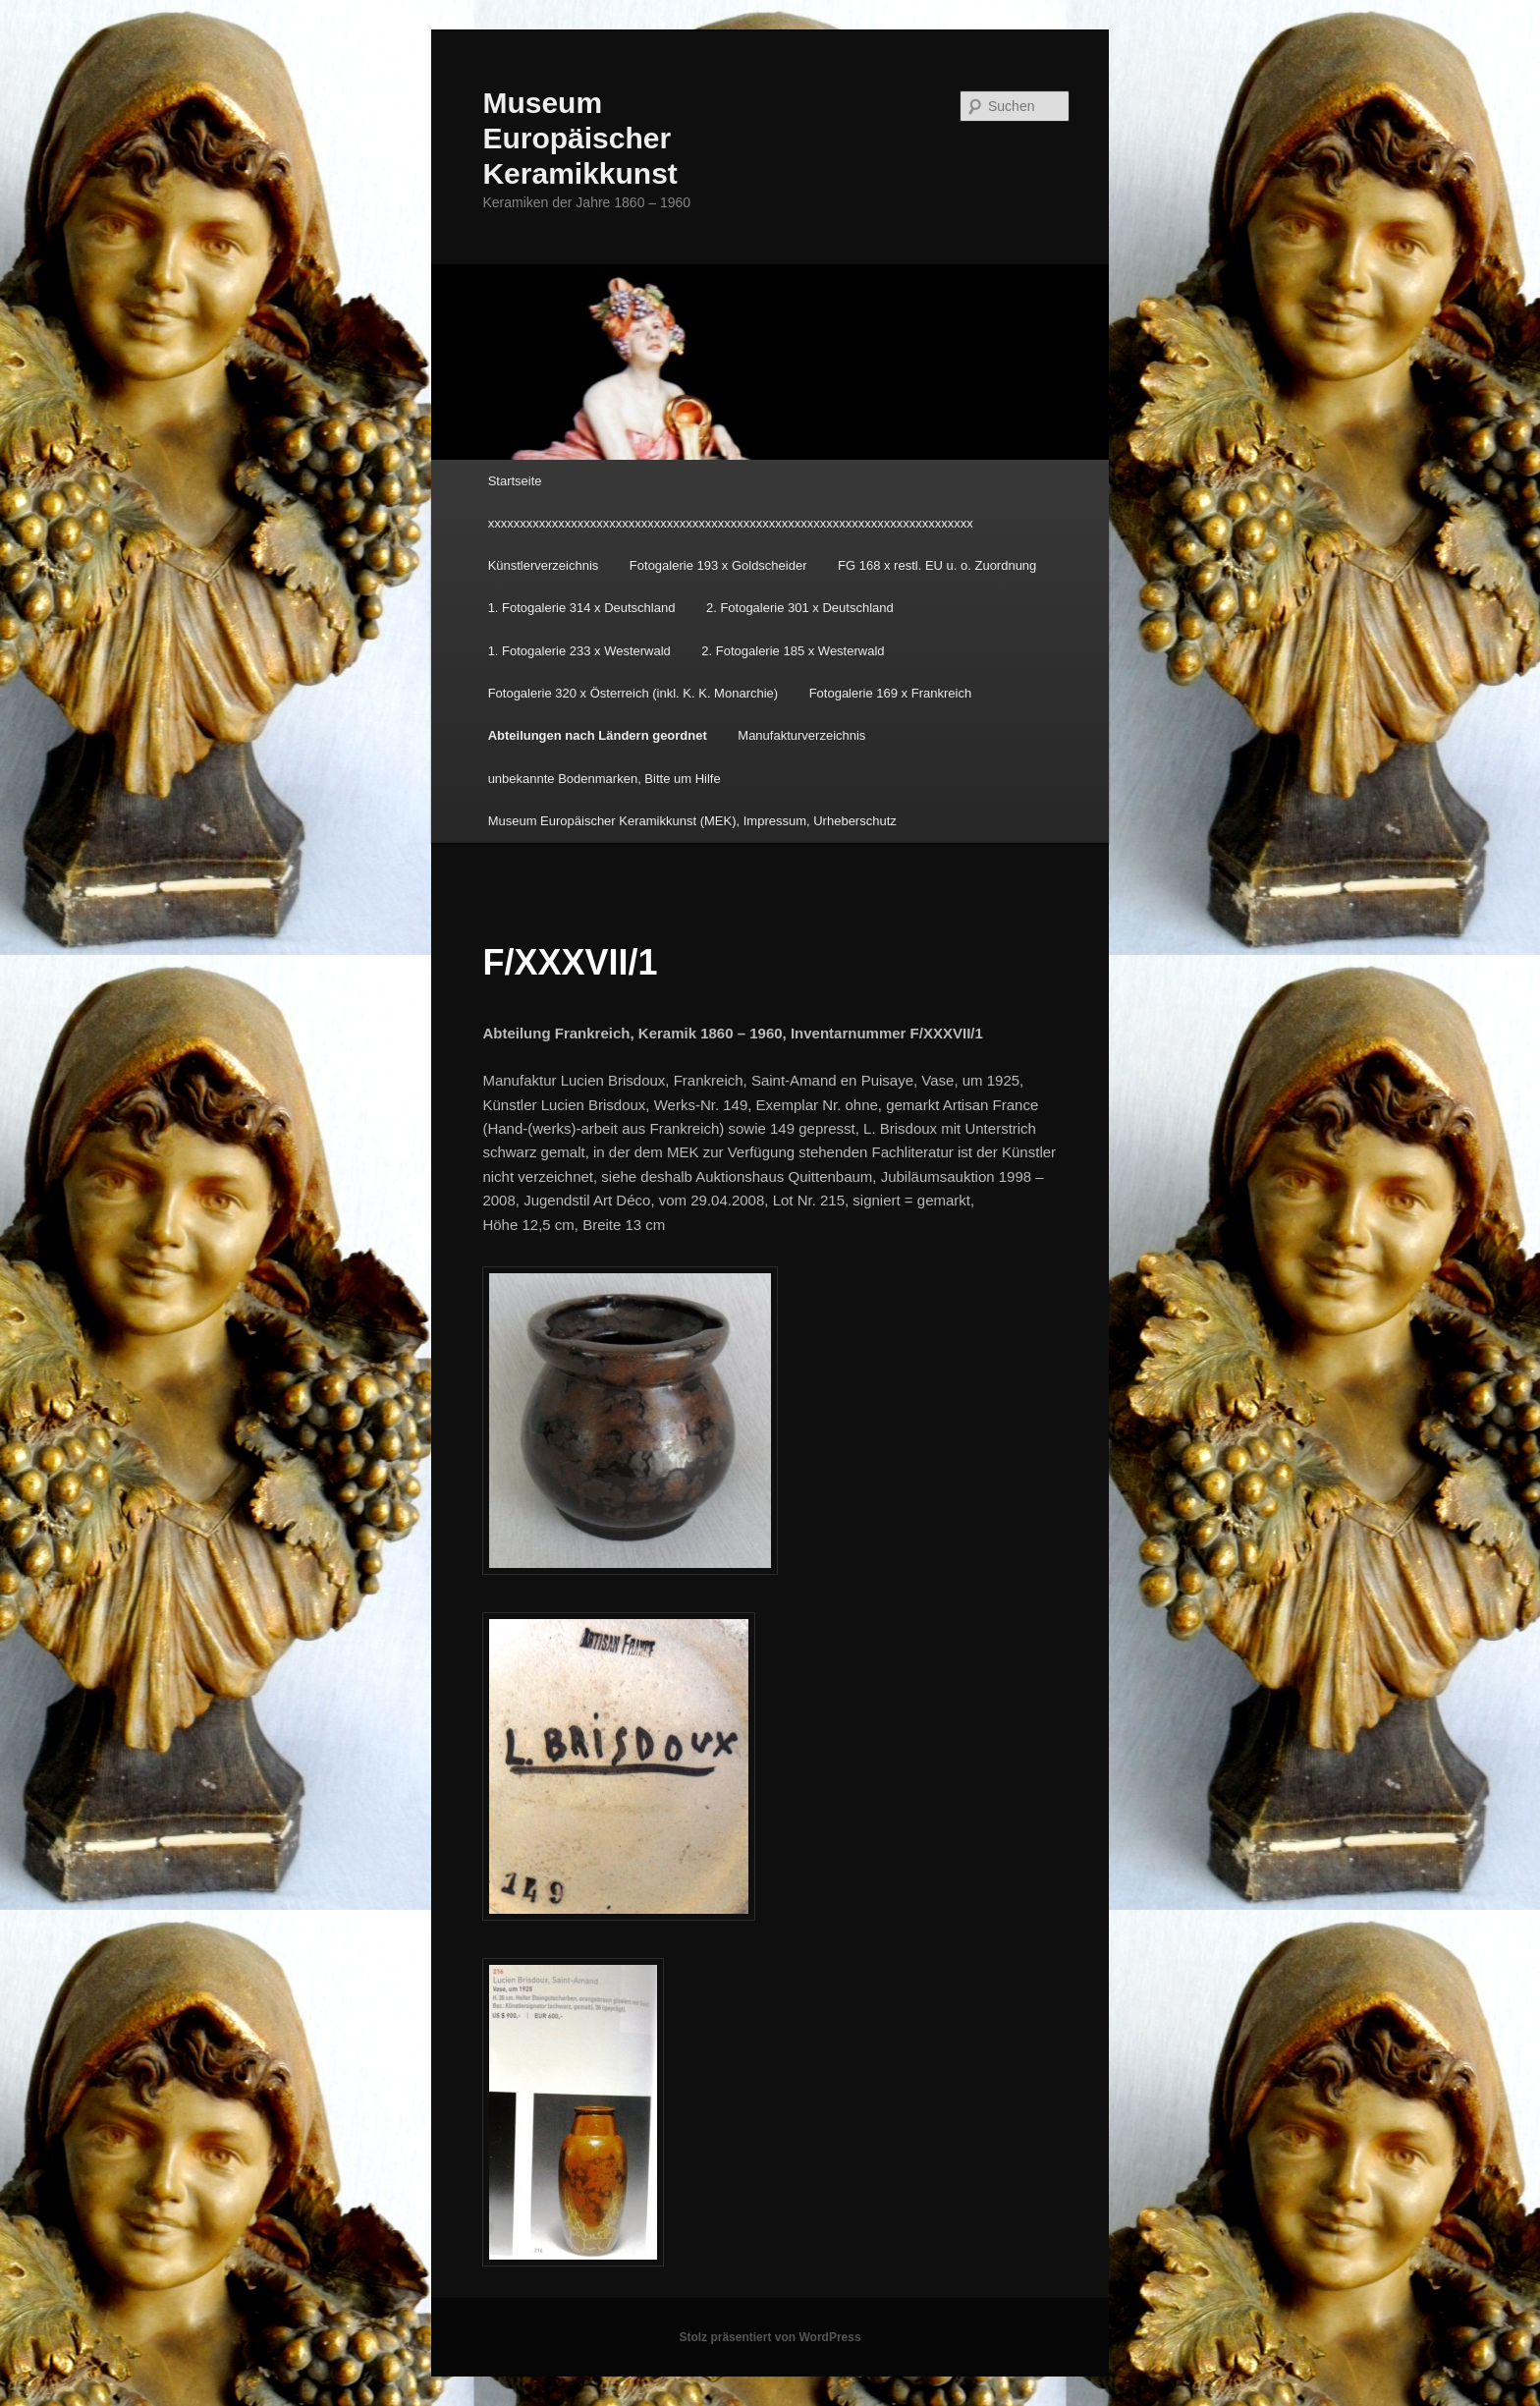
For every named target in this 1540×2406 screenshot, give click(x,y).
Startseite (515, 481)
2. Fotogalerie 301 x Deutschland (800, 607)
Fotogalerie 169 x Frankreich (890, 693)
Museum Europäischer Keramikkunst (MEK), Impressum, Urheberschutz (692, 820)
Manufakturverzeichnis (801, 735)
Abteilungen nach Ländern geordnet (597, 735)
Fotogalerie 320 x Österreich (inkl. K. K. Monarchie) (633, 693)
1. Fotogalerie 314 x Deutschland (582, 607)
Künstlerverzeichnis (543, 565)
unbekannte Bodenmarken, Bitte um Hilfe (604, 778)
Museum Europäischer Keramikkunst (579, 138)
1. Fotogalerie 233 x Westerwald (579, 650)
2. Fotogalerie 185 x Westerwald (792, 650)
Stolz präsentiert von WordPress (769, 2337)
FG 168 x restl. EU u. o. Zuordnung (937, 565)
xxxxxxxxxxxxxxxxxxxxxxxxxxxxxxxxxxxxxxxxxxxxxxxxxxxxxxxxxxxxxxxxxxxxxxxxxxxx (730, 523)
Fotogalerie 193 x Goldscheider (718, 565)
